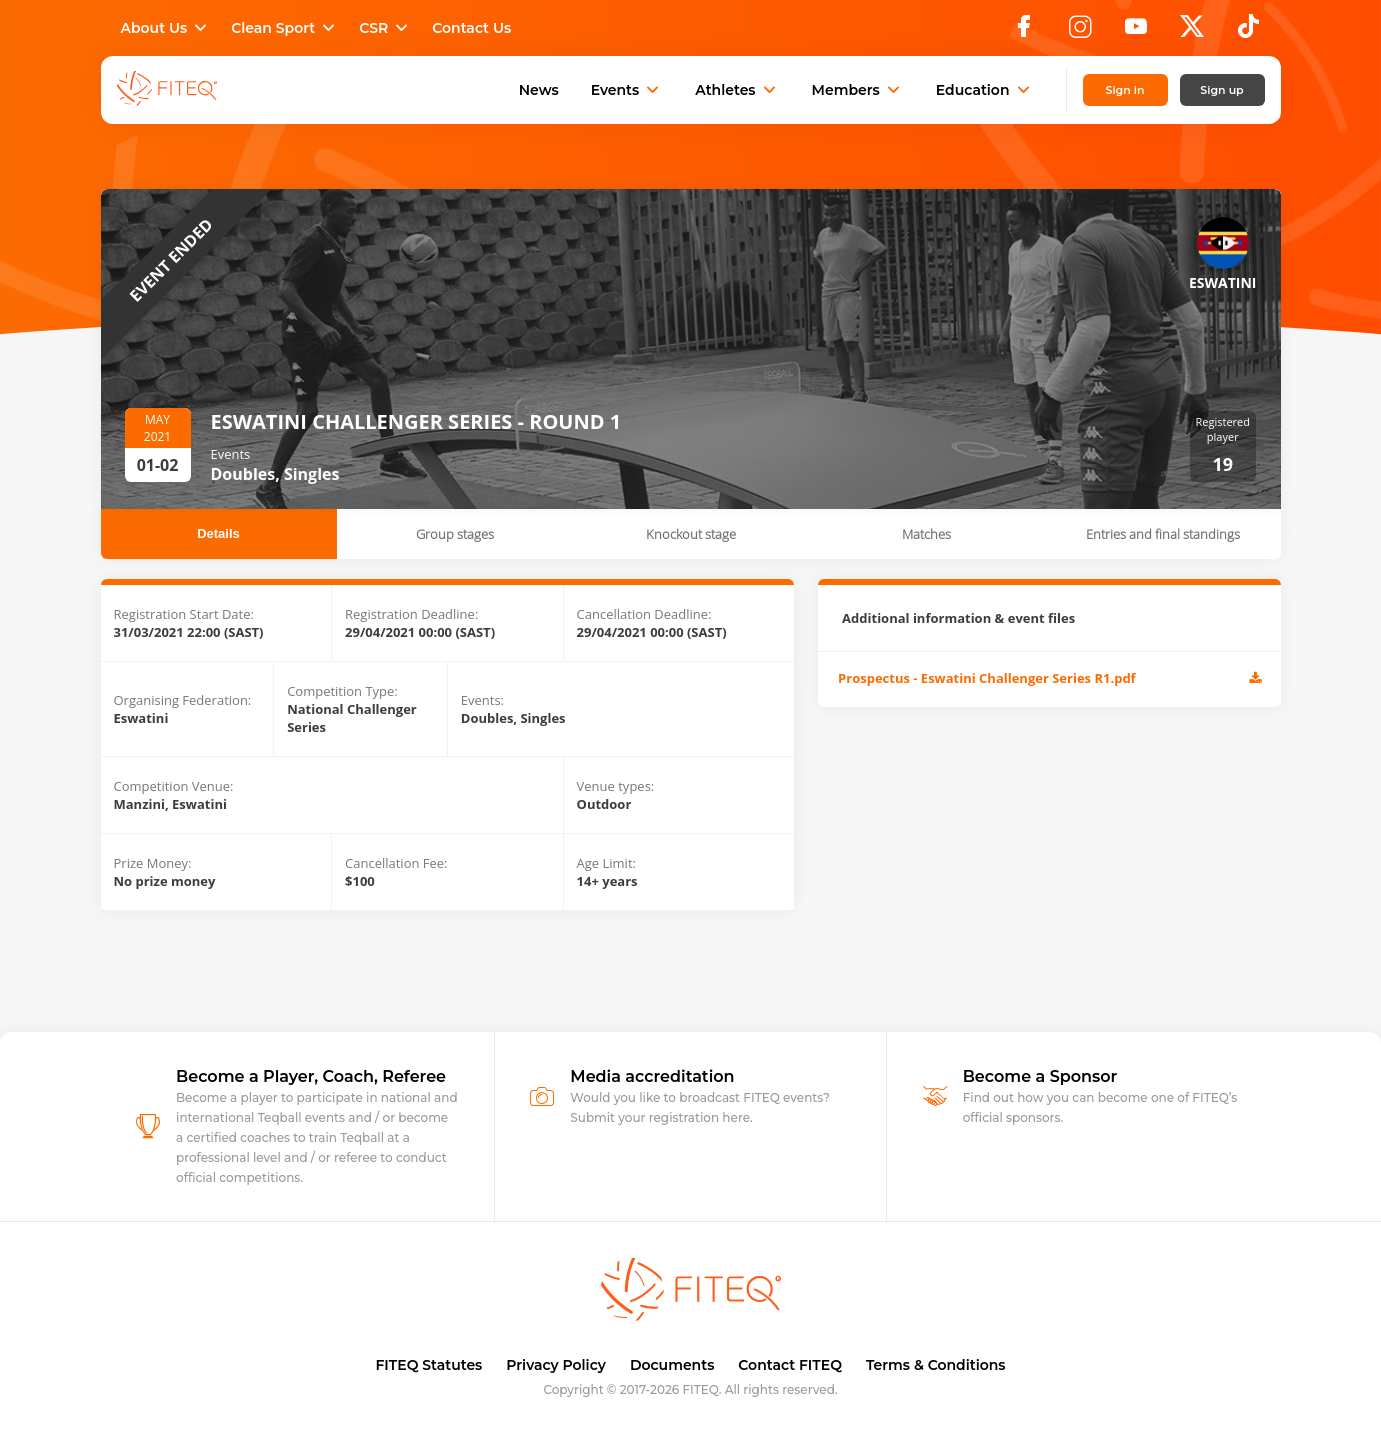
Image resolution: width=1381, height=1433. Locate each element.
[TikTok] (1248, 32)
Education (985, 90)
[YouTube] (1136, 32)
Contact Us (471, 28)
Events (627, 90)
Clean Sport (285, 28)
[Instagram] (1080, 32)
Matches (926, 534)
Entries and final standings (1163, 534)
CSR (385, 28)
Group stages (455, 534)
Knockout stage (691, 534)
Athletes (737, 90)
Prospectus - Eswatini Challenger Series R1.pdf (1049, 679)
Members (858, 90)
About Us (166, 28)
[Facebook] (1024, 32)
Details (218, 533)
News (539, 90)
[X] (1192, 32)
